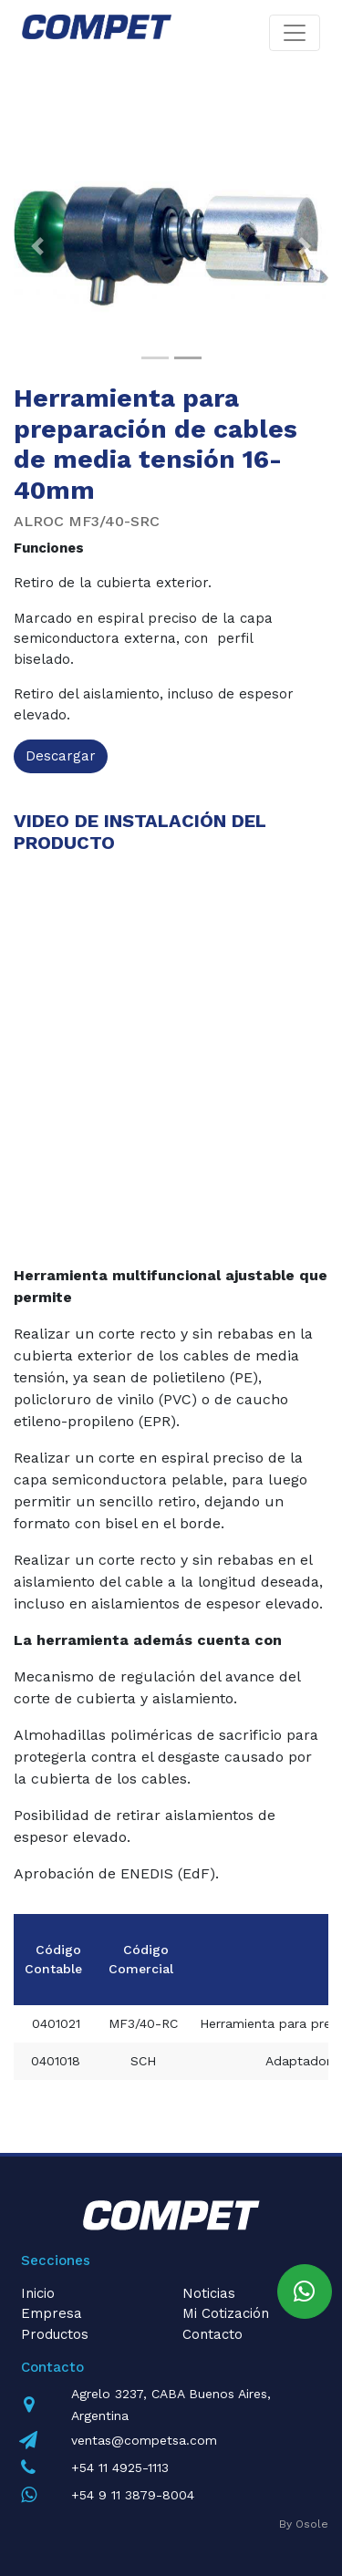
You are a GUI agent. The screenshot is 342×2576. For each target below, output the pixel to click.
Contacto (212, 2334)
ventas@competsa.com (144, 2440)
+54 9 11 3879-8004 (132, 2495)
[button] (37, 246)
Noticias (208, 2293)
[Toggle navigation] (294, 33)
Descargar (61, 756)
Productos (54, 2334)
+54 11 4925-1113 (120, 2467)
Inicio (38, 2293)
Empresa (51, 2313)
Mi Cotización (225, 2313)
